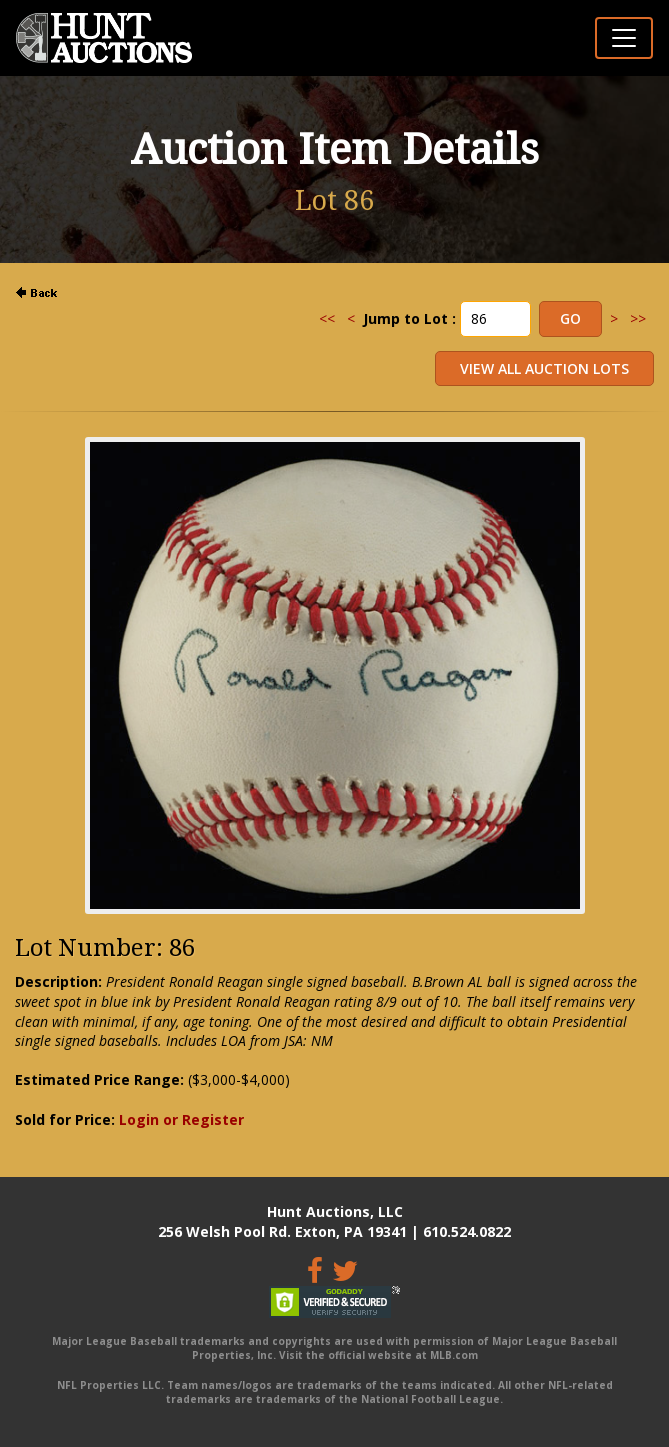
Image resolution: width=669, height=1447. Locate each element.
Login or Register (181, 1119)
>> (638, 318)
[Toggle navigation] (624, 38)
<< (327, 318)
